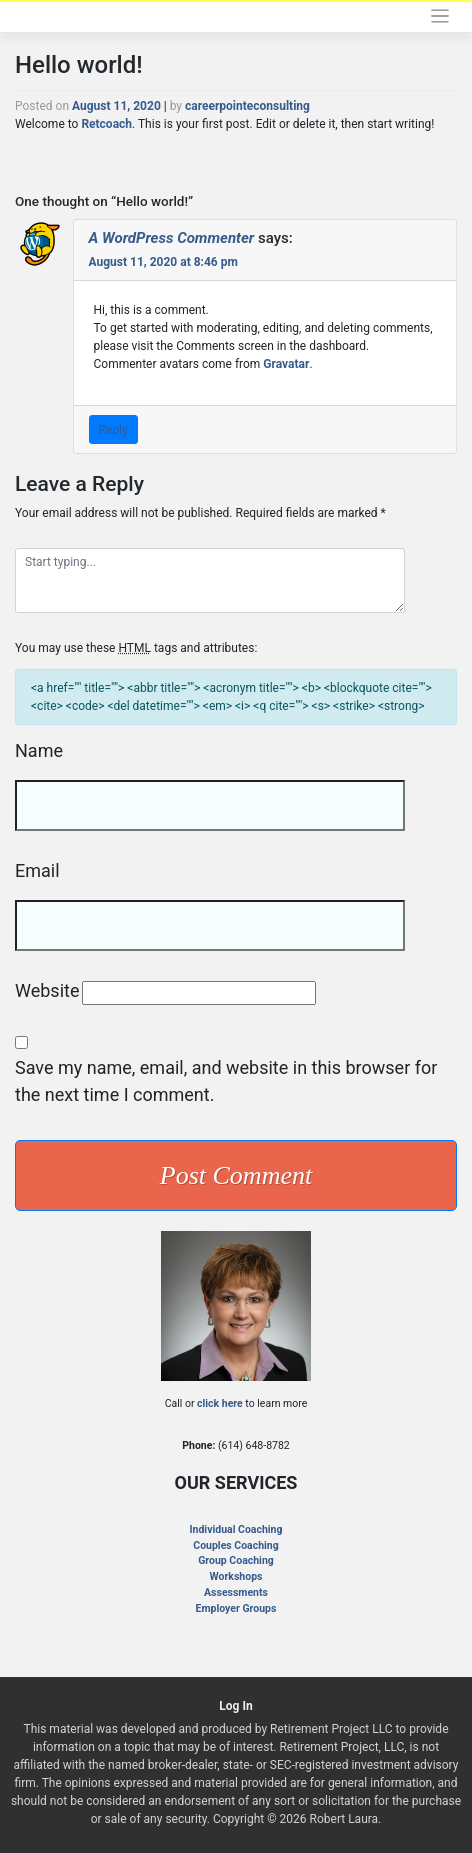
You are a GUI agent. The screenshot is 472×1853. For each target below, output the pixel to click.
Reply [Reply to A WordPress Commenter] (113, 430)
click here (220, 1403)
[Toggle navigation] (440, 16)
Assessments (236, 1592)
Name (39, 750)
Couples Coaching (235, 1545)
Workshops (236, 1576)
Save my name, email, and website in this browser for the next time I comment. (226, 1081)
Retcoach (106, 124)
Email (37, 870)
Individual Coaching (236, 1529)
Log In (235, 1706)
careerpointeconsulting (247, 106)
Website (47, 990)
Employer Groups (236, 1608)
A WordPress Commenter (172, 238)
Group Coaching (236, 1560)
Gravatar (286, 364)
